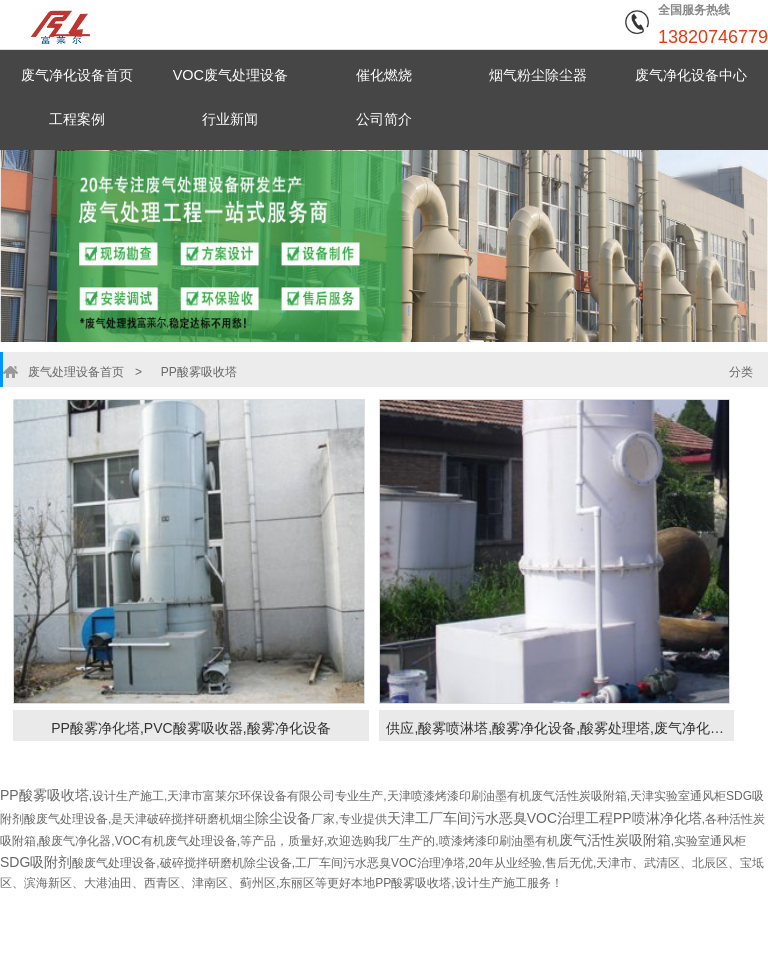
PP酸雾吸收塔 (186, 372)
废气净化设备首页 (77, 74)
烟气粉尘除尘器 (537, 74)
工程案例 (77, 118)
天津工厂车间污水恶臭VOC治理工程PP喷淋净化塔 (544, 818)
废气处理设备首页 (71, 372)
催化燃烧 (384, 74)
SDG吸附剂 (36, 862)
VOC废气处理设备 (231, 74)
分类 (741, 372)
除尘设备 (283, 818)
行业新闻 (230, 118)
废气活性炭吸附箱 (615, 840)
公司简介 (384, 118)
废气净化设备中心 (691, 74)
